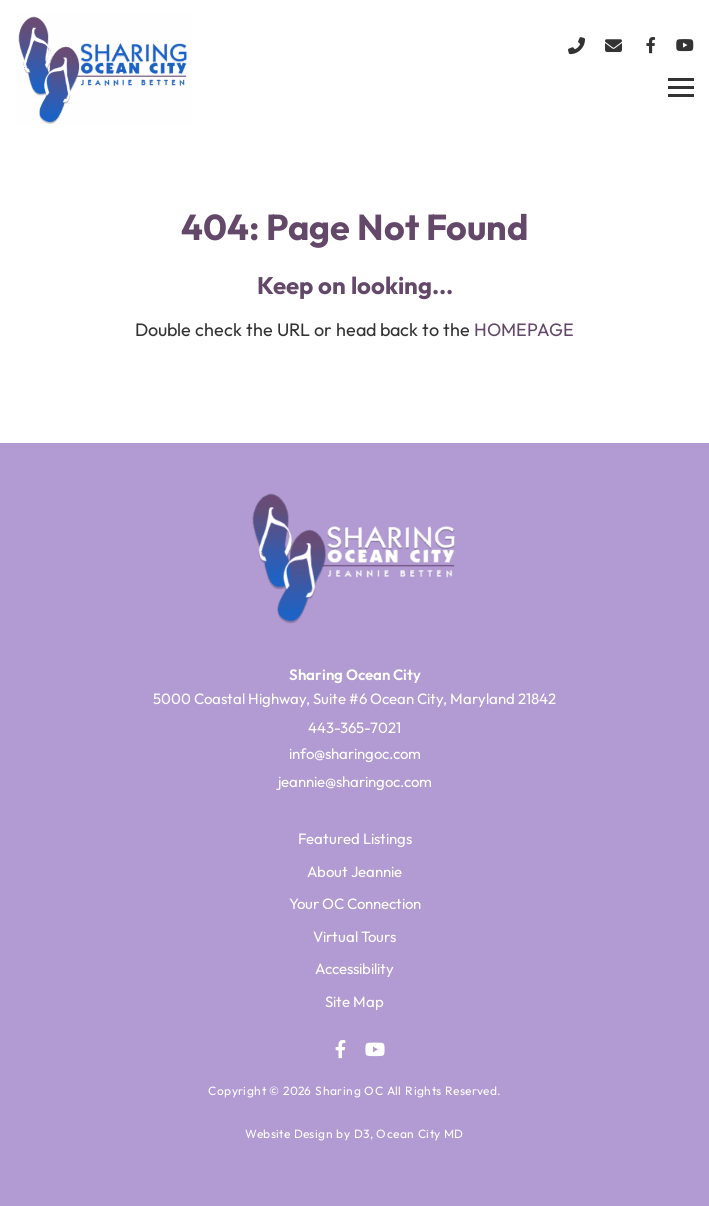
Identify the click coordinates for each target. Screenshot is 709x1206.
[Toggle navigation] (681, 88)
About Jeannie (354, 871)
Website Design (289, 1133)
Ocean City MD (419, 1133)
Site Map (354, 1001)
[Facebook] (651, 45)
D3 (362, 1133)
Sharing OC (349, 1090)
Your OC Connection (355, 903)
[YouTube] (685, 45)
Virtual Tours (354, 936)
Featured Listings (355, 838)
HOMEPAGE (524, 329)
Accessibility (354, 968)
